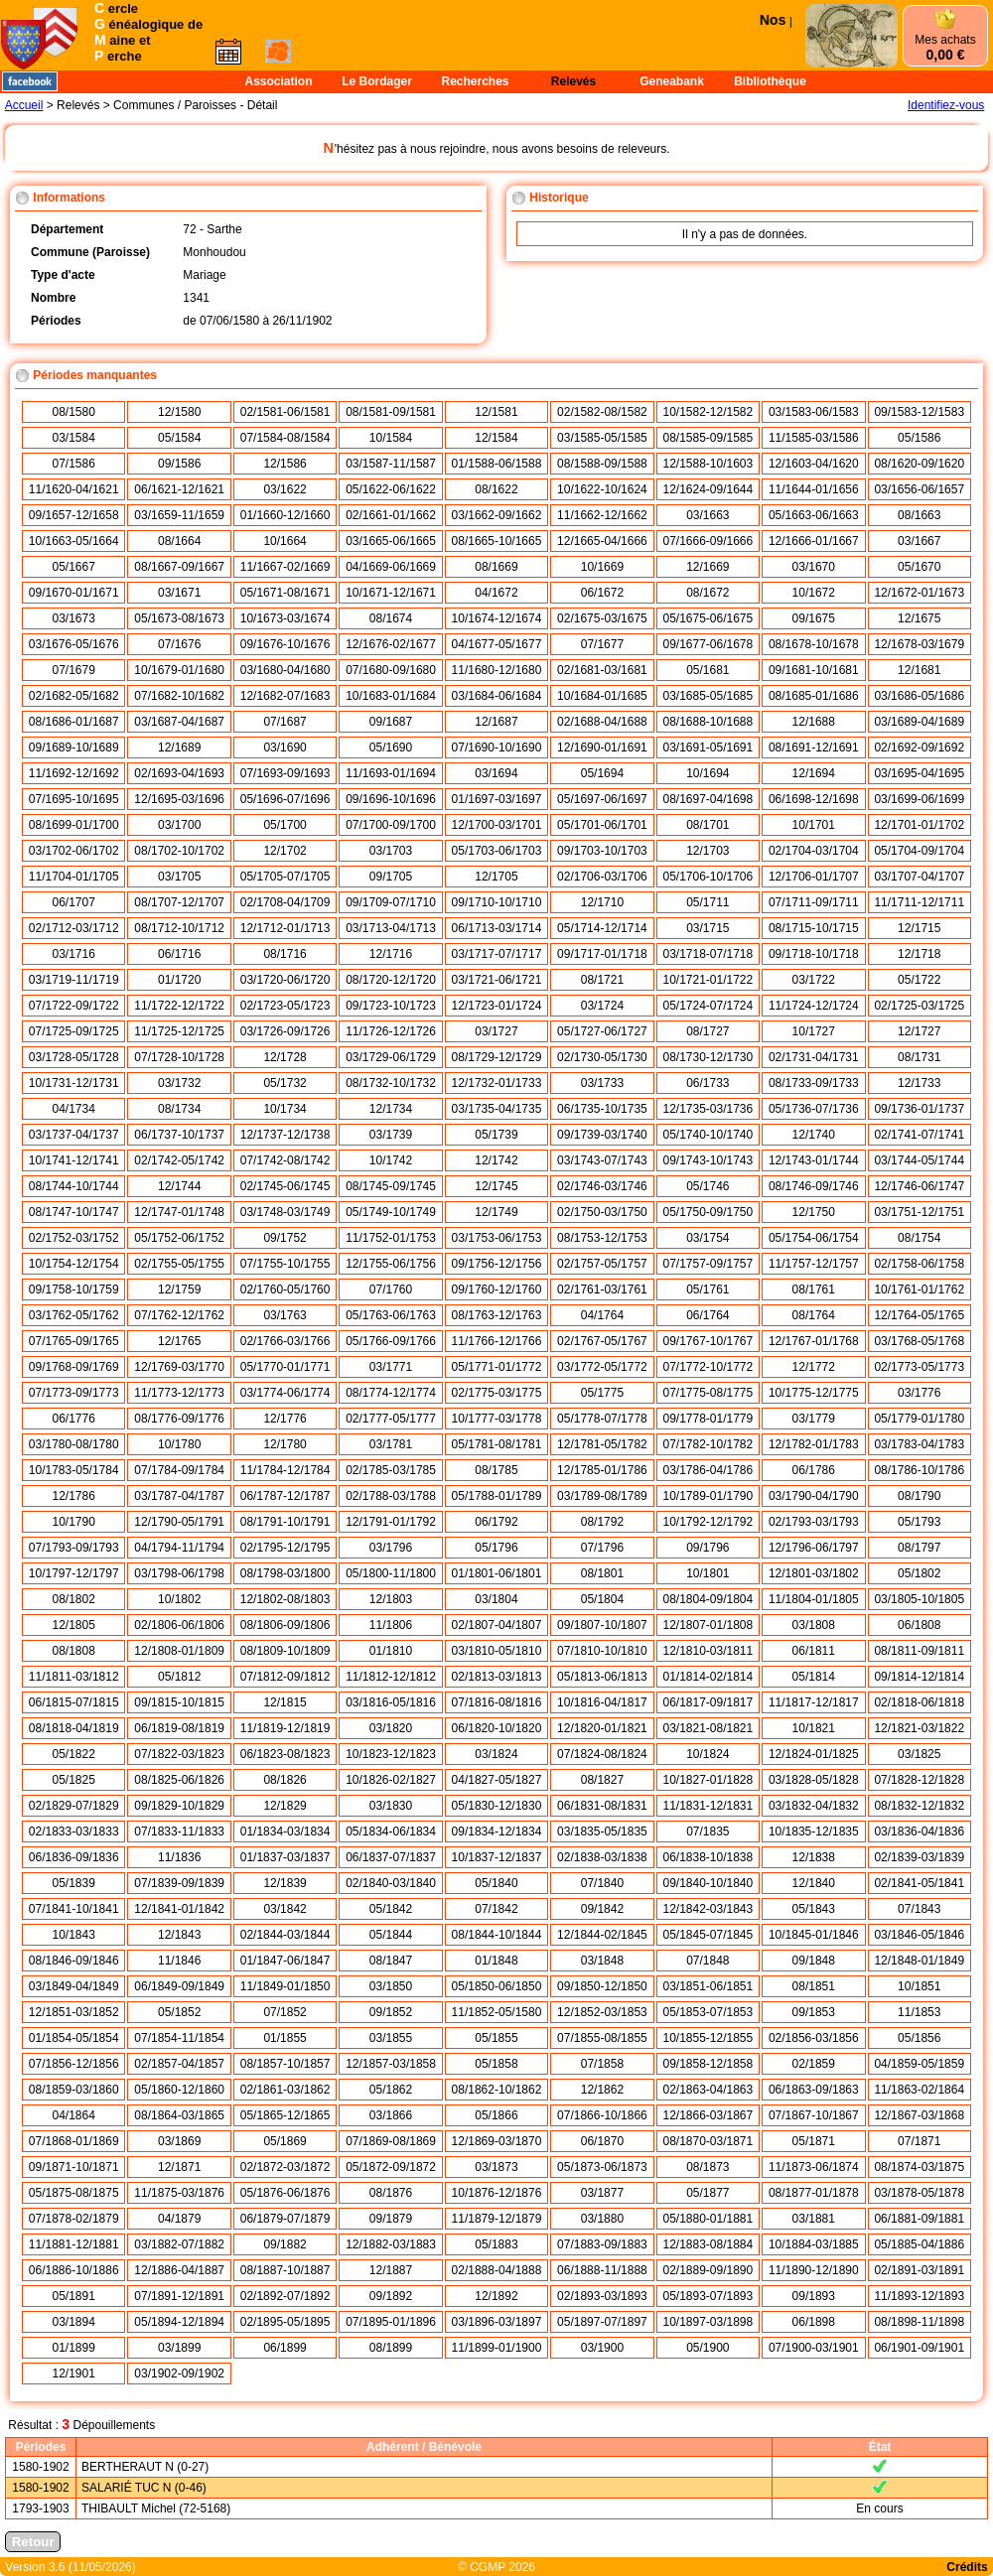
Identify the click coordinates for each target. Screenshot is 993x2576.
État (880, 2447)
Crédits (966, 2567)
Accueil (24, 105)
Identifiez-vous (946, 105)
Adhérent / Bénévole (424, 2447)
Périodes (41, 2447)
